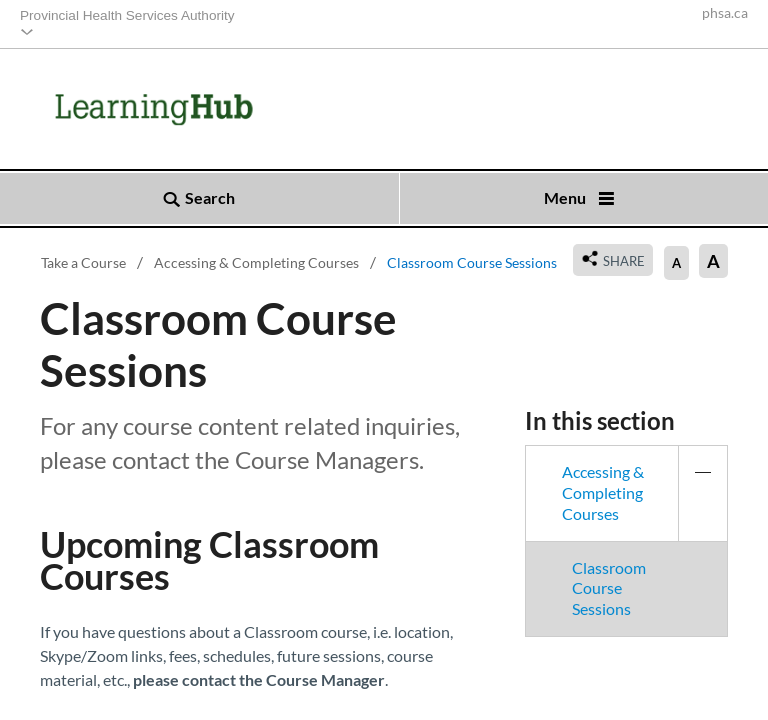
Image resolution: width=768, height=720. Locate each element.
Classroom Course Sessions (609, 588)
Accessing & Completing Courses (644, 493)
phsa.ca (725, 13)
